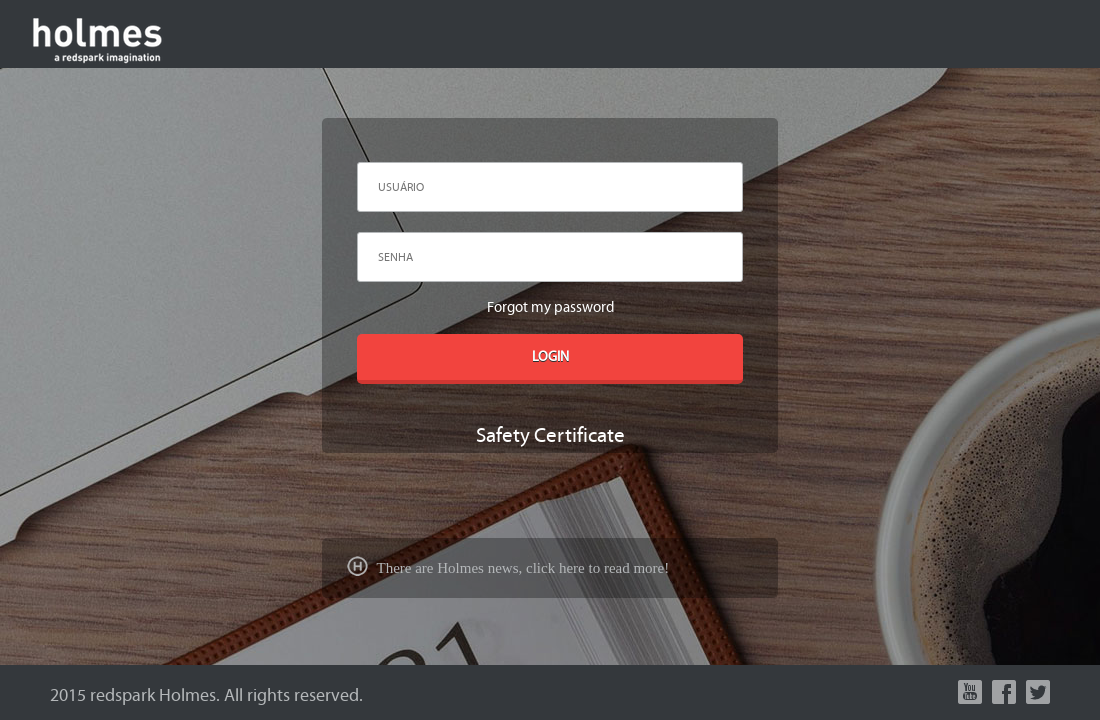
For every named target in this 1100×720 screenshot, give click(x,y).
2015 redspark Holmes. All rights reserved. (206, 695)
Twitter (1038, 692)
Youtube (970, 692)
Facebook (1004, 692)
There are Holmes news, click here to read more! (508, 568)
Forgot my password (550, 307)
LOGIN (550, 357)
